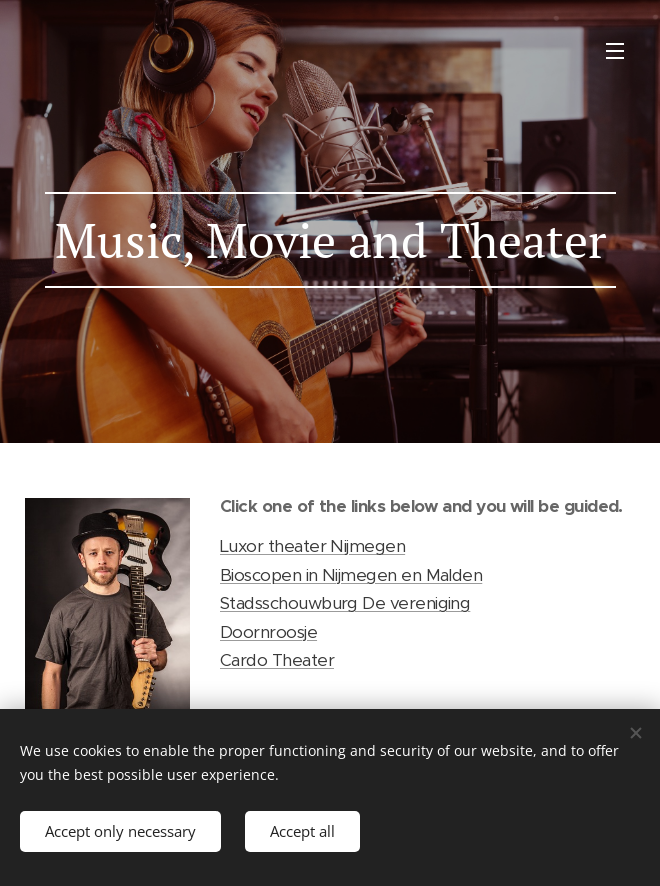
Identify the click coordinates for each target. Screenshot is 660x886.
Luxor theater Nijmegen (312, 546)
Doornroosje (268, 632)
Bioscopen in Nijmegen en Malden (351, 575)
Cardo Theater (277, 660)
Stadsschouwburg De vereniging (345, 603)
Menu (615, 51)
